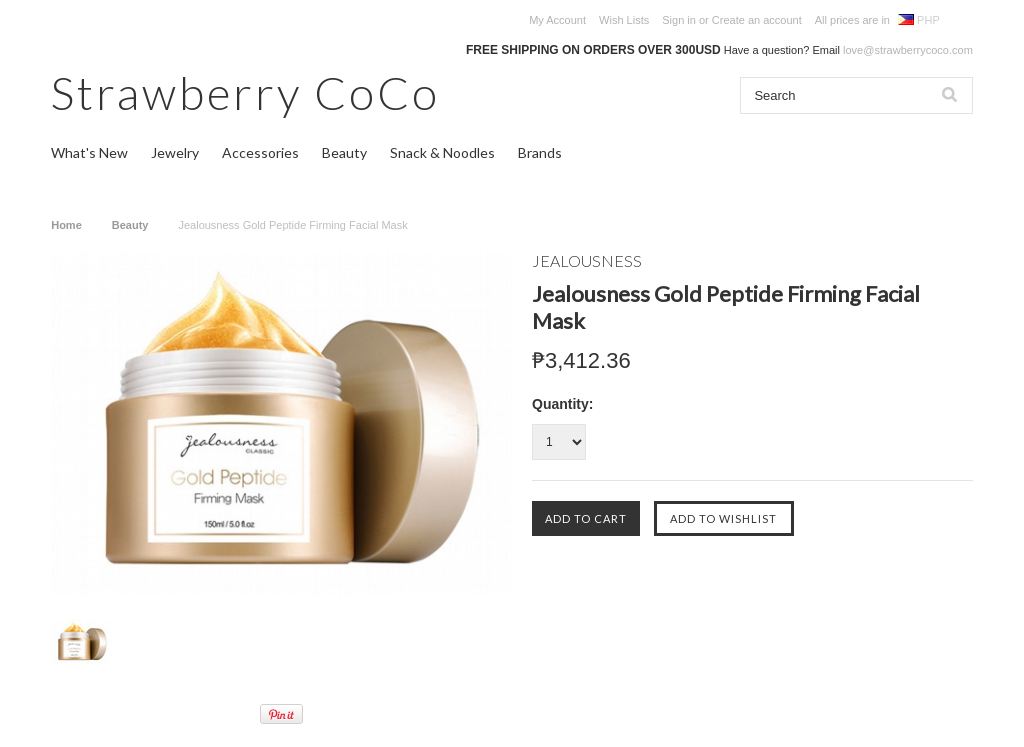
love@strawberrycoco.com (908, 50)
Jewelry (175, 152)
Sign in (679, 20)
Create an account (757, 20)
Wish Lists (624, 20)
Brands (540, 152)
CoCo (245, 92)
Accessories (260, 152)
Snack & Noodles (442, 152)
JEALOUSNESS (587, 260)
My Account (557, 20)
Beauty (344, 152)
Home (66, 225)
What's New (89, 152)
